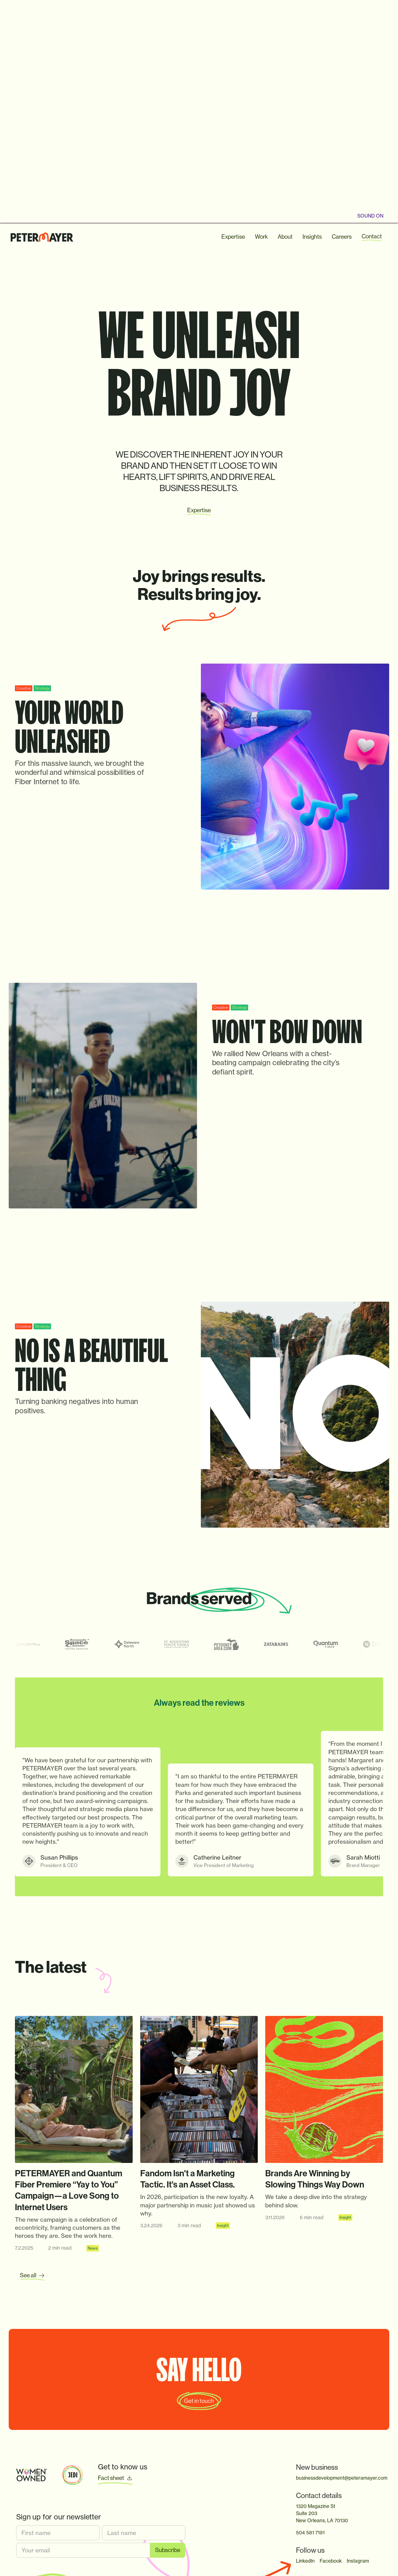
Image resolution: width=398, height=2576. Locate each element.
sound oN (370, 216)
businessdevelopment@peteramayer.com (339, 2478)
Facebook (331, 2561)
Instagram (358, 2561)
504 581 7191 (310, 2533)
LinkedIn (305, 2561)
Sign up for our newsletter (58, 2516)
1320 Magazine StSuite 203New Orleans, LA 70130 (322, 2513)
